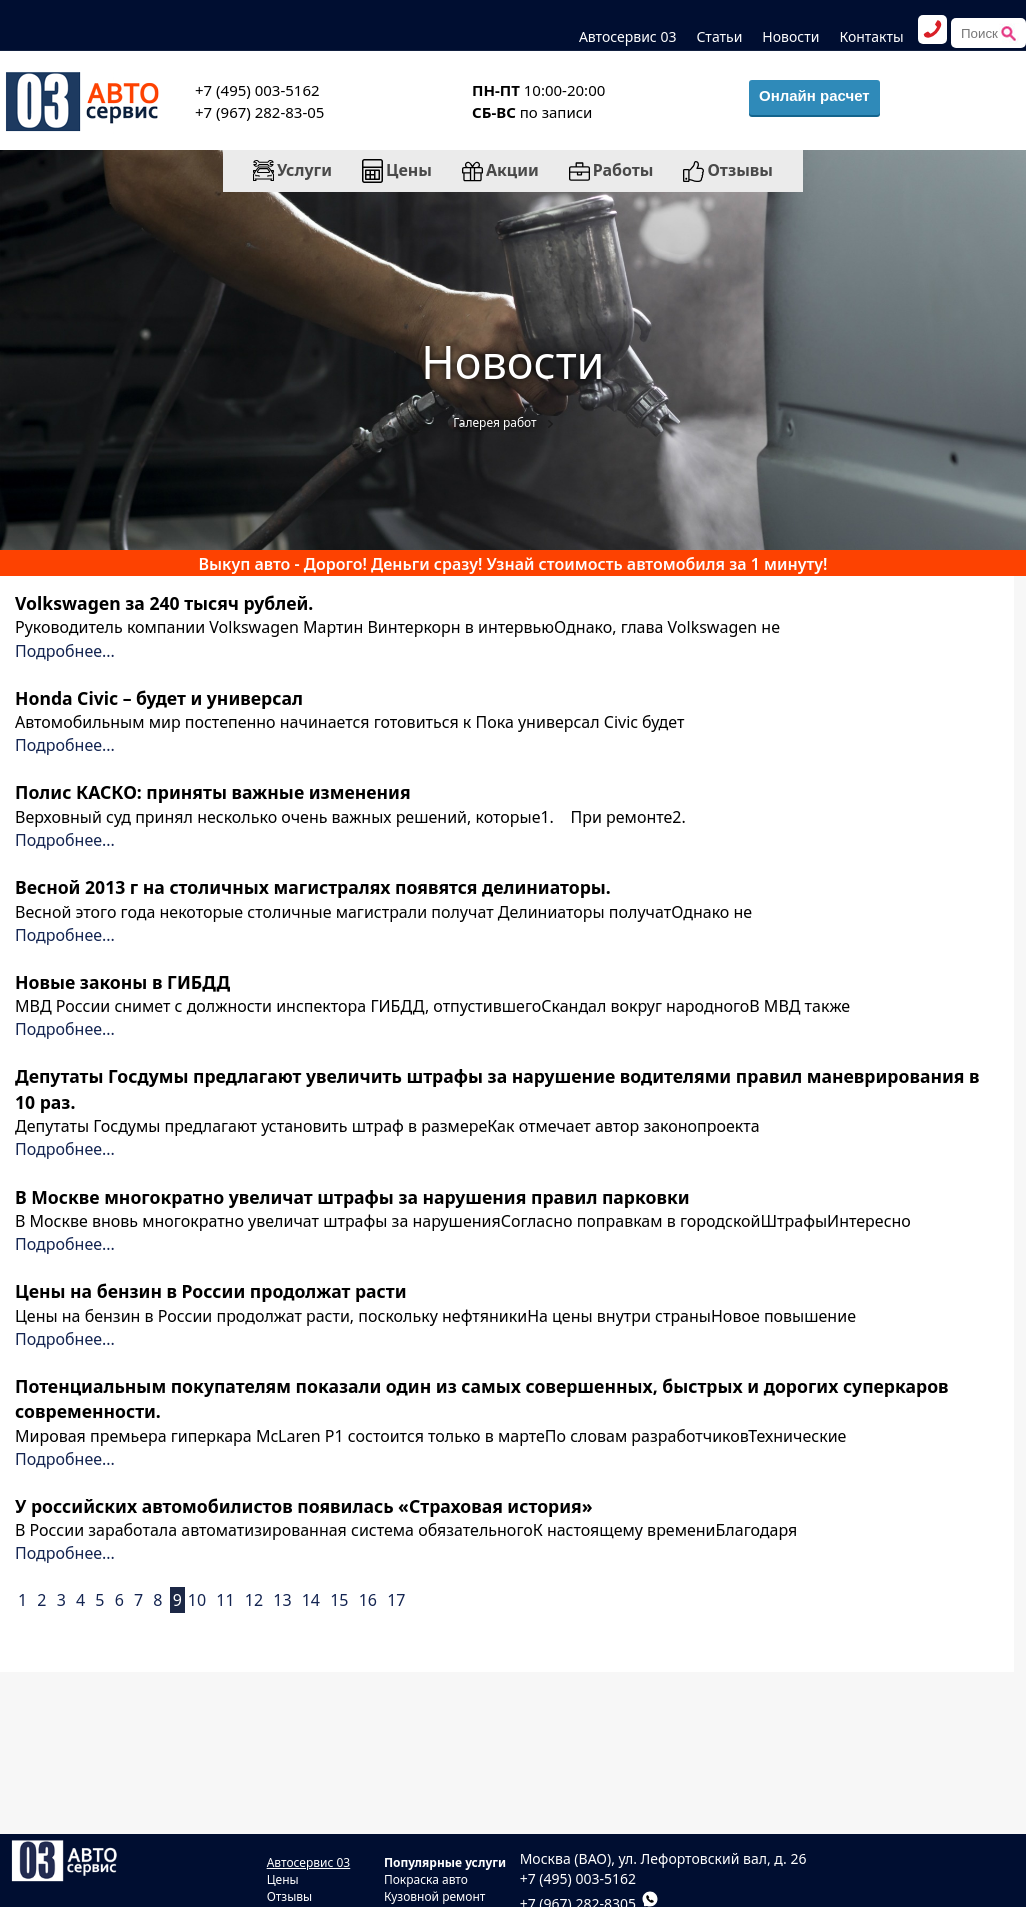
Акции (500, 170)
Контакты (871, 36)
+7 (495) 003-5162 (578, 1878)
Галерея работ (495, 422)
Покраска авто (426, 1879)
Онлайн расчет (814, 95)
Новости (790, 36)
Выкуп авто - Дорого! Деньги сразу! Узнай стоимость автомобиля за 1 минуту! (512, 564)
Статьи (719, 36)
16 (368, 1600)
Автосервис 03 (628, 36)
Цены (397, 171)
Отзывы (728, 170)
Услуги (292, 170)
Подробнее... (65, 651)
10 (197, 1600)
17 (396, 1600)
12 (254, 1600)
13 (282, 1600)
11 (225, 1600)
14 (311, 1600)
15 (339, 1600)
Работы (611, 170)
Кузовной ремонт (435, 1896)
